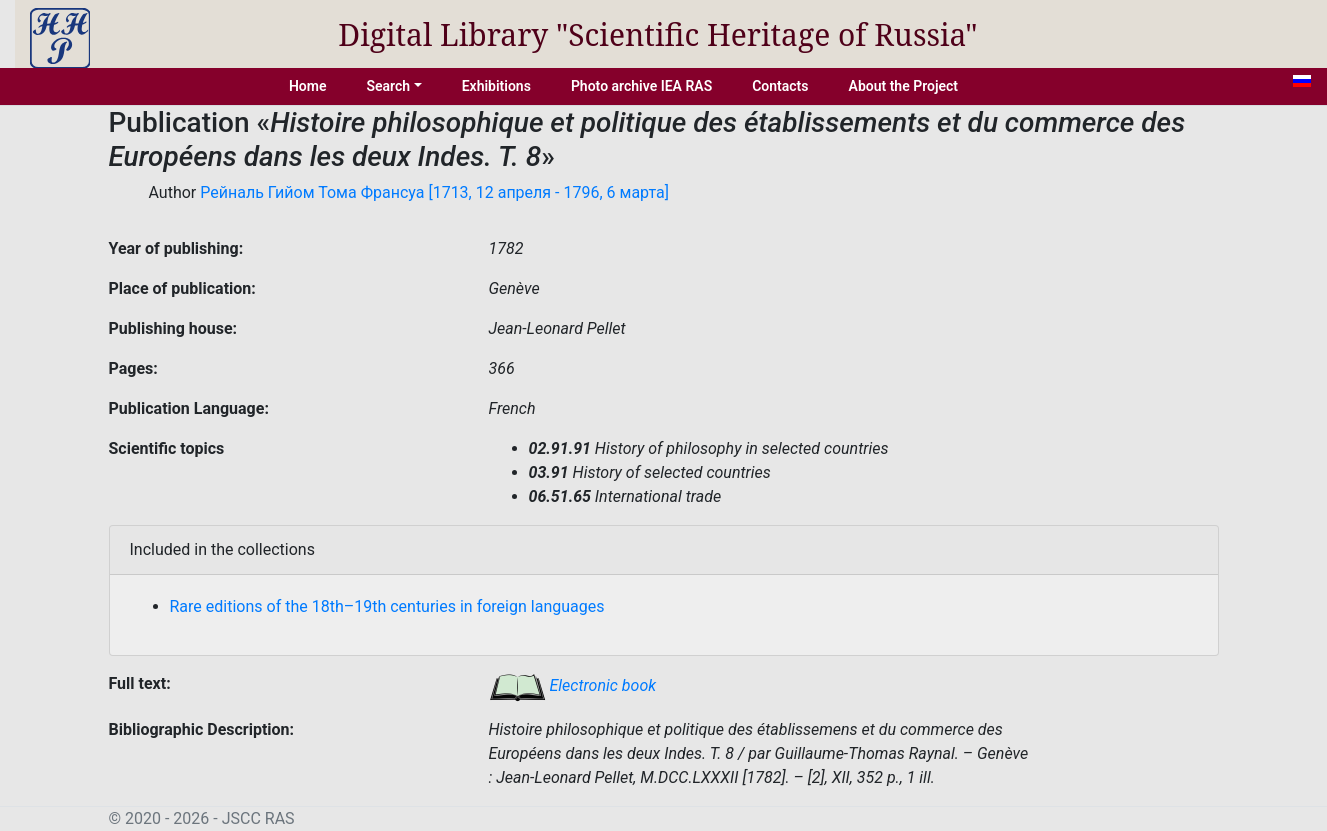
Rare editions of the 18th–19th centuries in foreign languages (387, 606)
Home (308, 86)
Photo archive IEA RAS (641, 86)
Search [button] (388, 86)
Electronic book (573, 685)
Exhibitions (496, 86)
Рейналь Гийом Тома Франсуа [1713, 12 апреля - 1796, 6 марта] (434, 192)
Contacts (780, 86)
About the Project (904, 86)
